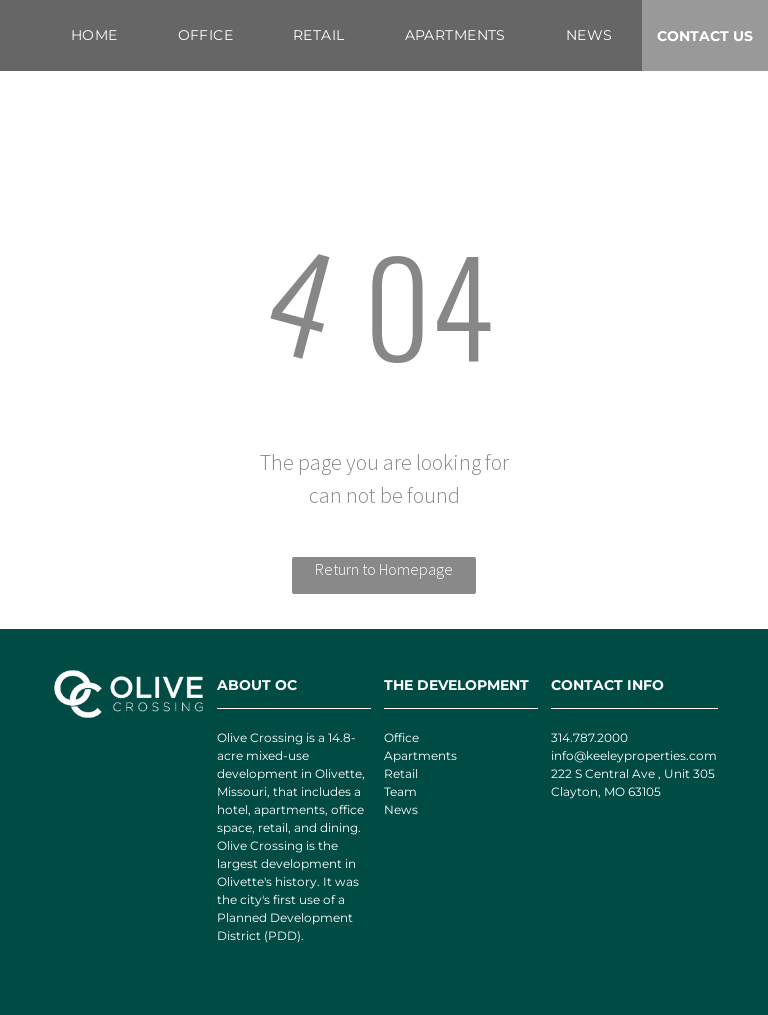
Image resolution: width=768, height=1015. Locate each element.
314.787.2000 (589, 737)
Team (400, 791)
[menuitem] (94, 35)
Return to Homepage (384, 569)
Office (401, 737)
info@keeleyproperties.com (634, 755)
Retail (401, 773)
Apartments (420, 755)
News (401, 809)
